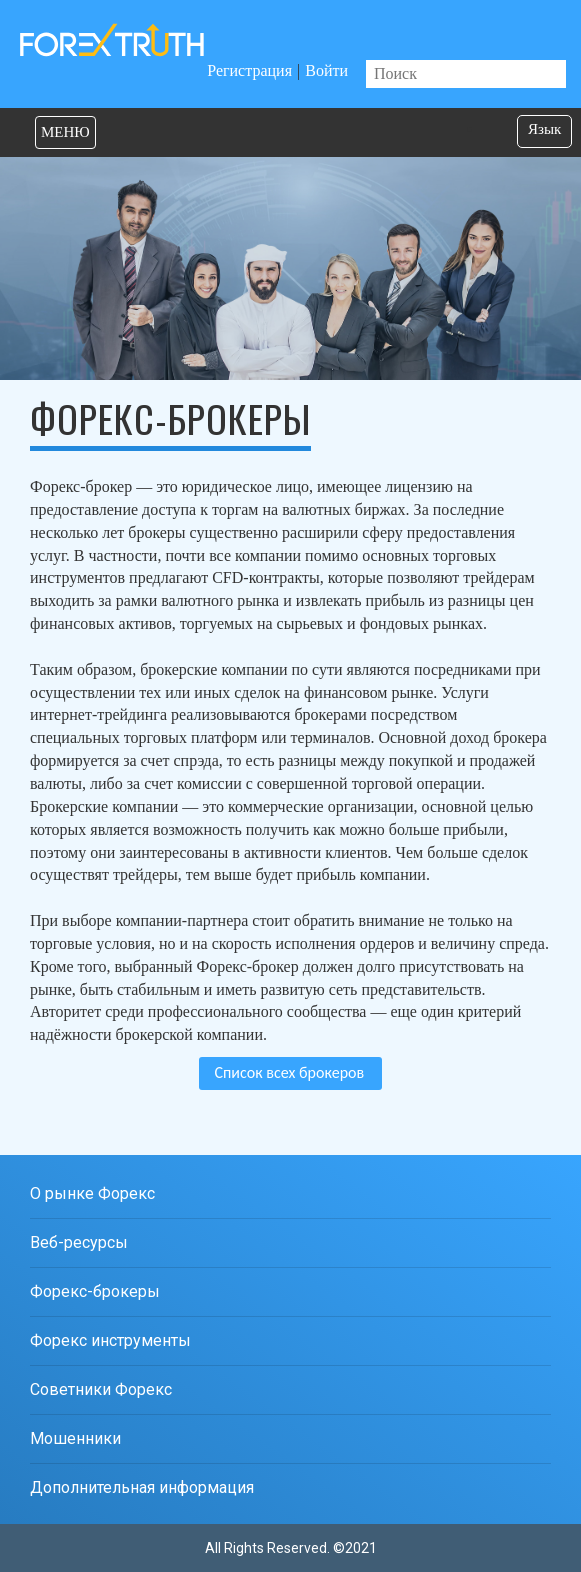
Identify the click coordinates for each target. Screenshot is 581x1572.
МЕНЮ (65, 132)
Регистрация (249, 70)
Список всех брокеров (289, 1072)
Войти (326, 70)
